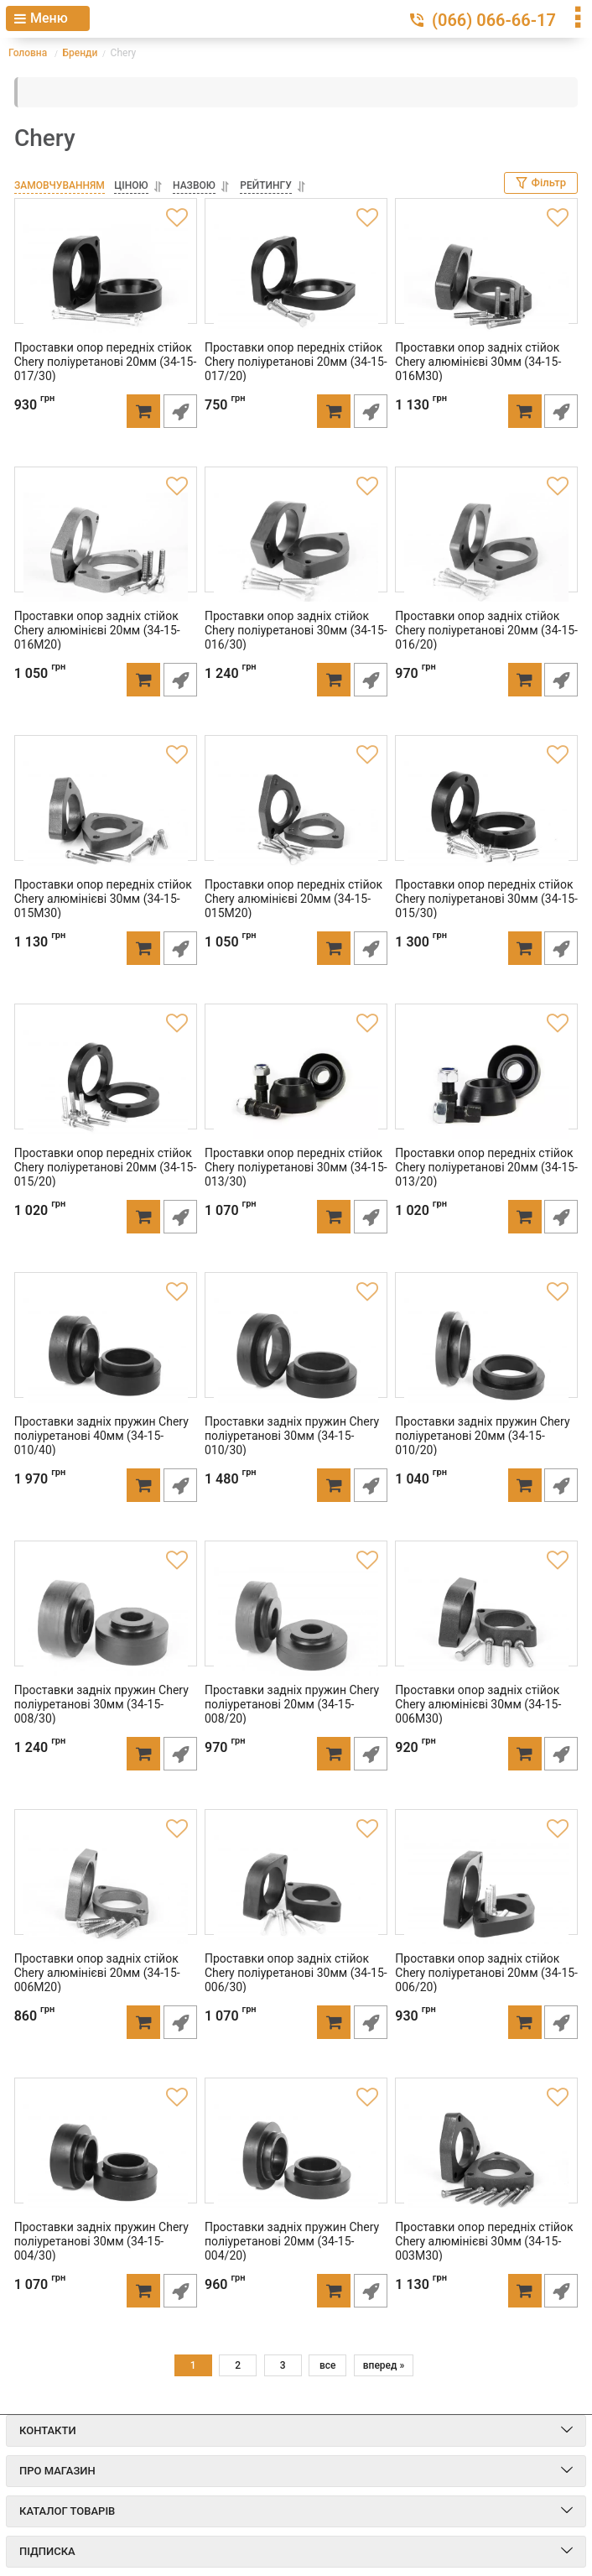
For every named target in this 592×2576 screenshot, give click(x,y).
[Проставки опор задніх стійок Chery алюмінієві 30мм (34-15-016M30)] (487, 274)
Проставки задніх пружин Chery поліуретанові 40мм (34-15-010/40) (97, 1431)
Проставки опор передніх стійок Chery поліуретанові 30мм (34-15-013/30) (291, 1163)
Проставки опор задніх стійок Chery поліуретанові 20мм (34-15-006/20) (483, 1968)
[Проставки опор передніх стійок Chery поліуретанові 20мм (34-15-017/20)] (296, 274)
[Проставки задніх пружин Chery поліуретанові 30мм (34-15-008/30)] (105, 1617)
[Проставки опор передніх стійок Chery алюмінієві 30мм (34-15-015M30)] (105, 811)
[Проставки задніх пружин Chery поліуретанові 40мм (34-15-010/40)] (105, 1348)
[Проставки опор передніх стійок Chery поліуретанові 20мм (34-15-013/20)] (487, 1080)
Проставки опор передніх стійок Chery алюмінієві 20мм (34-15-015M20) (289, 894)
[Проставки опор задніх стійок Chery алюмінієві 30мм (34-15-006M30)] (487, 1617)
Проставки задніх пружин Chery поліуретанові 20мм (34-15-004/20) (287, 2237)
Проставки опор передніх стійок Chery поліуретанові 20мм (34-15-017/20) (291, 357)
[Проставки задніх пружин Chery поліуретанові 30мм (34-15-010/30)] (296, 1348)
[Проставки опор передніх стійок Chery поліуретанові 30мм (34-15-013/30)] (296, 1080)
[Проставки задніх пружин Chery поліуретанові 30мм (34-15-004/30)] (105, 2154)
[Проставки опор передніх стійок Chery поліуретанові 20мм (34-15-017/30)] (105, 274)
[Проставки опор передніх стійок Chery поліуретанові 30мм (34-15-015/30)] (487, 811)
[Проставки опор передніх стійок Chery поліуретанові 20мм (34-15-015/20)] (105, 1080)
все (327, 2365)
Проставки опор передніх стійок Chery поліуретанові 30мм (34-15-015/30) (483, 894)
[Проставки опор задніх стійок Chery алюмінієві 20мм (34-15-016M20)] (105, 543)
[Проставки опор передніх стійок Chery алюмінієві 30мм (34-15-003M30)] (487, 2154)
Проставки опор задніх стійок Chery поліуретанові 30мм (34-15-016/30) (291, 626)
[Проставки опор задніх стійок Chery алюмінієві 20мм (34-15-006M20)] (105, 1885)
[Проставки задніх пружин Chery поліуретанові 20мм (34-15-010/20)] (487, 1348)
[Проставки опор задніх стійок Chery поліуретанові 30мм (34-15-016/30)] (296, 543)
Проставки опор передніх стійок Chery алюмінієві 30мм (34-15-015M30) (99, 894)
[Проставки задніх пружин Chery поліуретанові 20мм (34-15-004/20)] (296, 2154)
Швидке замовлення (183, 407)
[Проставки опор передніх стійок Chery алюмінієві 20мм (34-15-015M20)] (296, 811)
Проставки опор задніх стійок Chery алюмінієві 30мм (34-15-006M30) (475, 1700)
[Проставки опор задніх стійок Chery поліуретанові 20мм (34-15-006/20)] (487, 1885)
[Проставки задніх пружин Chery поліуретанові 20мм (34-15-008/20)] (296, 1617)
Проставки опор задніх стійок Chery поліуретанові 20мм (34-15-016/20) (483, 626)
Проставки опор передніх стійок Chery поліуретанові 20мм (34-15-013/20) (483, 1163)
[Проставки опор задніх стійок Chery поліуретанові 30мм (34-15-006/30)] (296, 1885)
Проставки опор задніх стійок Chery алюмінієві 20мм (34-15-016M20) (93, 626)
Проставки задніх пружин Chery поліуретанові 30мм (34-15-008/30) (97, 1700)
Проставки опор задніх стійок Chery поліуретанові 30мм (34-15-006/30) (291, 1968)
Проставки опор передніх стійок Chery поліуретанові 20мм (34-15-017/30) (101, 357)
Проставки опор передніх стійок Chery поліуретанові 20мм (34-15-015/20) (101, 1163)
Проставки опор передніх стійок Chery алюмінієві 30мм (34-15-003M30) (480, 2237)
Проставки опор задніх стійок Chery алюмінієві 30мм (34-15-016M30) (475, 357)
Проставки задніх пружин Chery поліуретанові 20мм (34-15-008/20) (287, 1700)
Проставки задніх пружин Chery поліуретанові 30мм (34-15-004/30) (97, 2237)
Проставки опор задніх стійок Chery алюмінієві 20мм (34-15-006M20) (93, 1968)
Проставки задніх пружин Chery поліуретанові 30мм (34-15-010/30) (287, 1431)
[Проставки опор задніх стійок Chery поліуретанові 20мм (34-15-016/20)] (487, 543)
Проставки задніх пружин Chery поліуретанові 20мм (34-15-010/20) (479, 1431)
